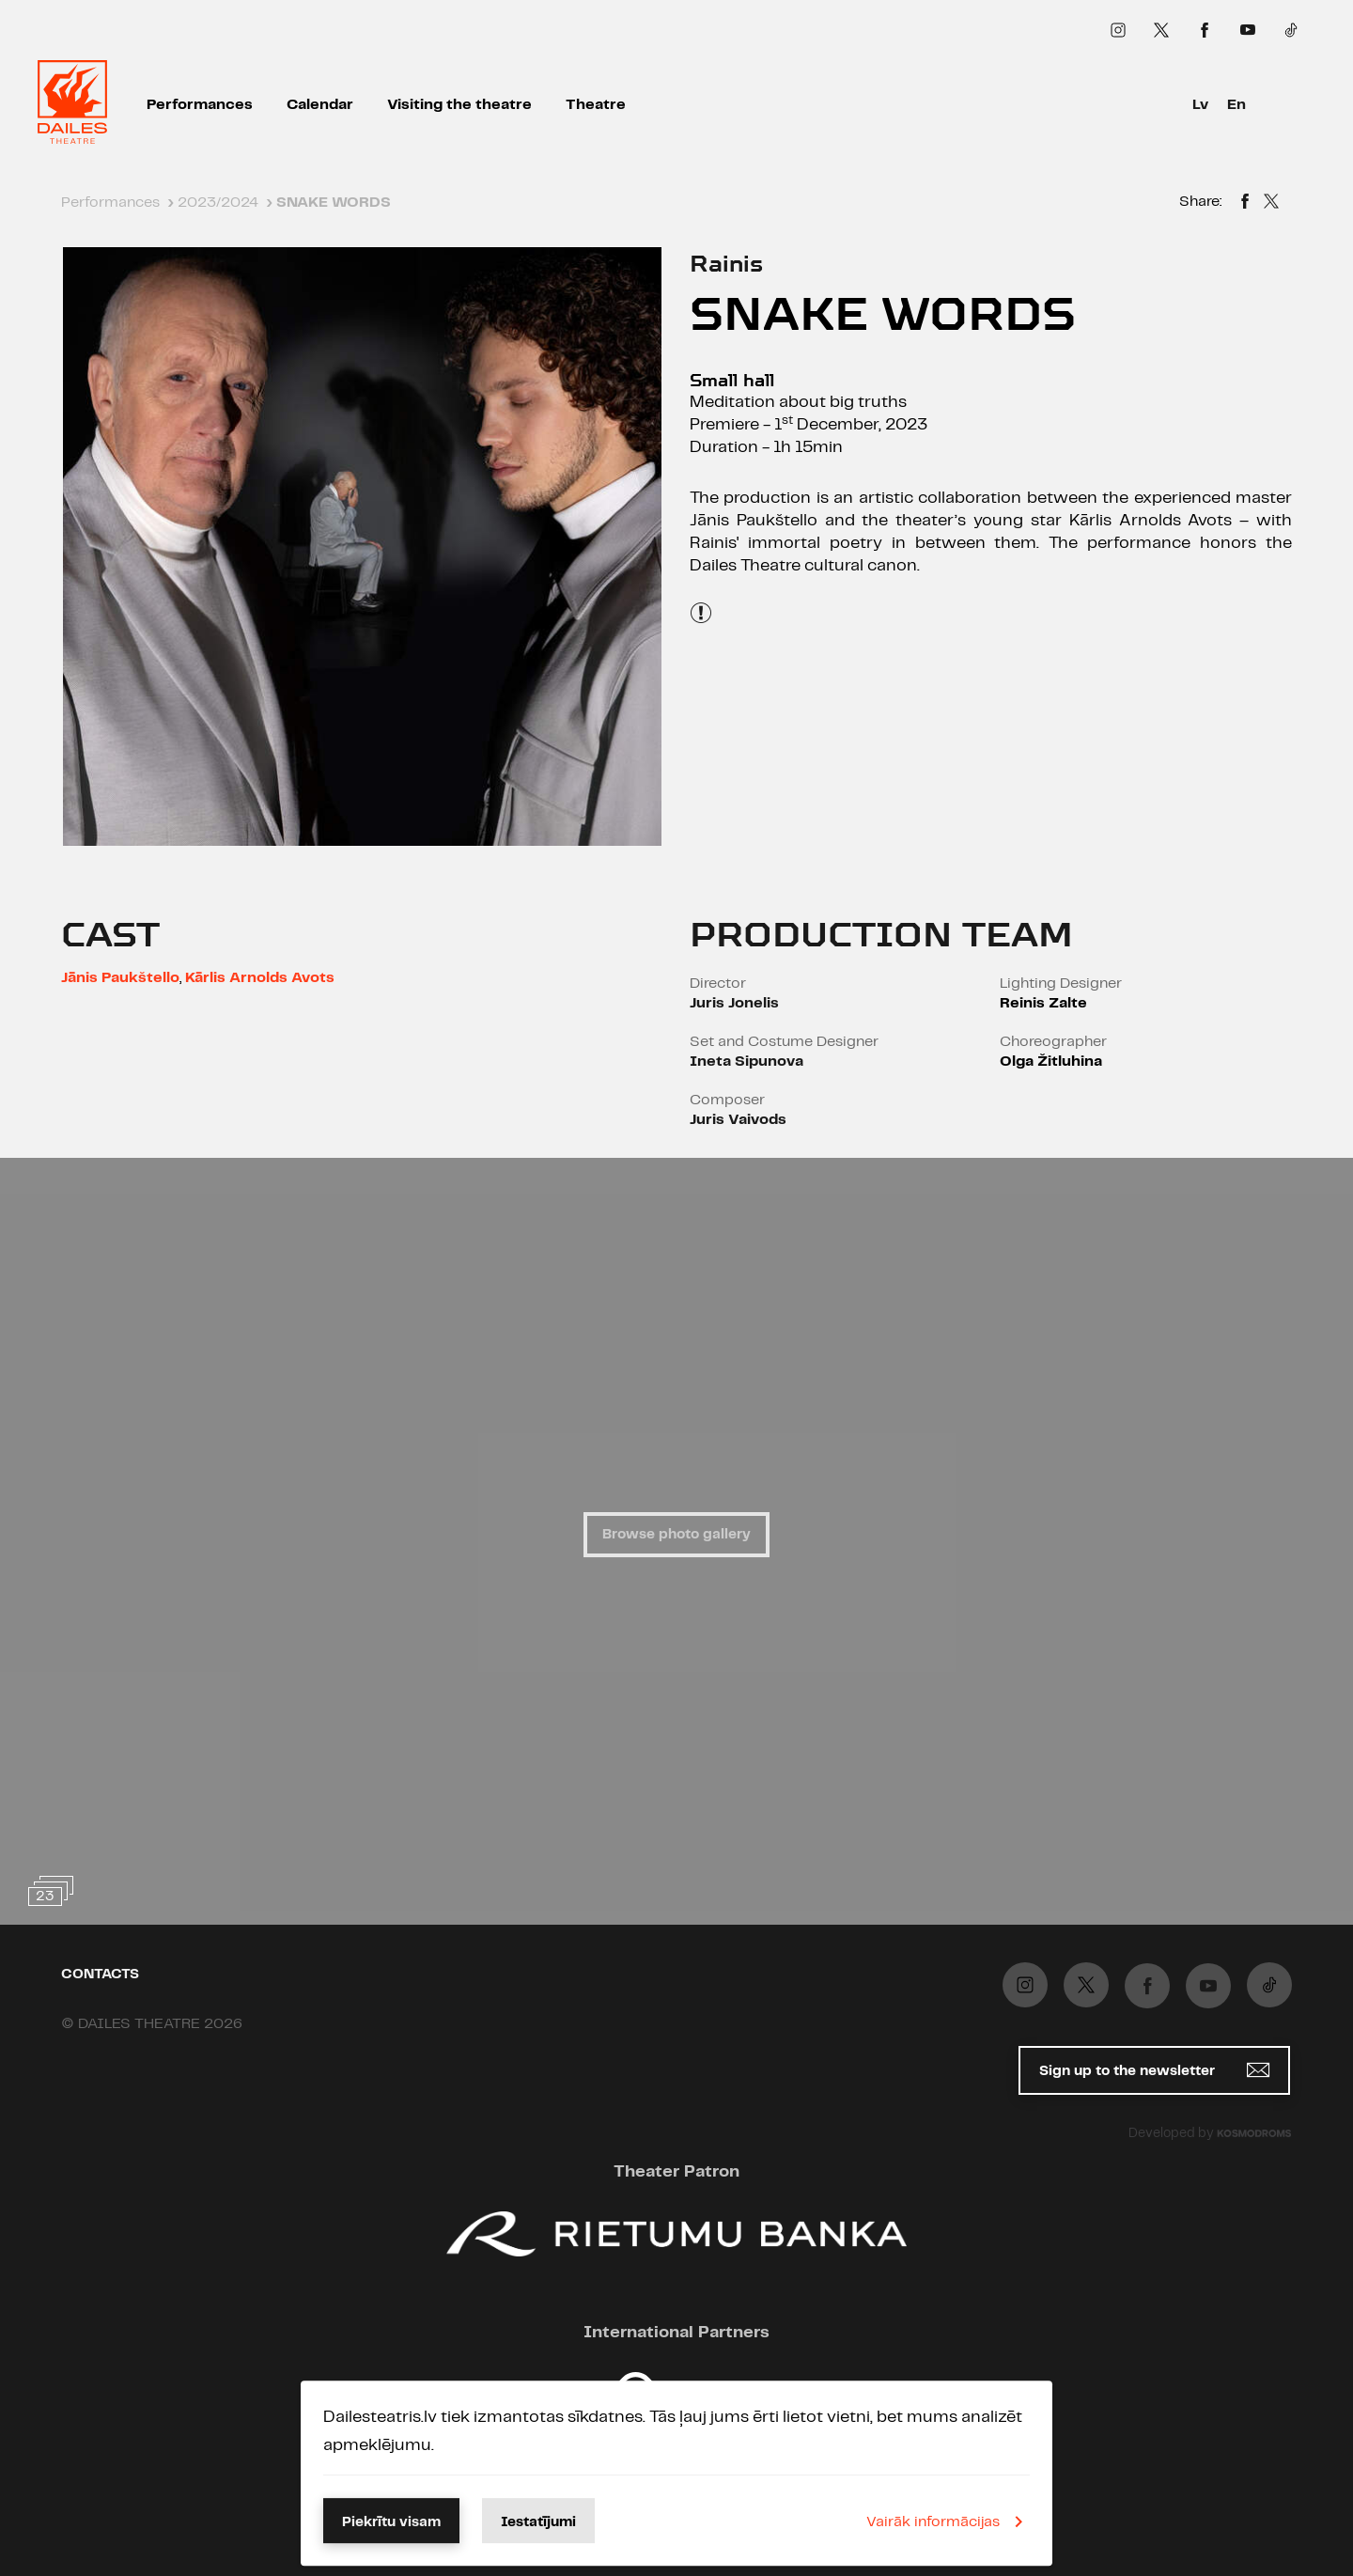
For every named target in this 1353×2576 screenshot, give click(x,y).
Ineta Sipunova (746, 1061)
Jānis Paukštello (120, 978)
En (1236, 105)
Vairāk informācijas (948, 2521)
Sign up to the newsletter (1154, 2070)
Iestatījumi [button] (538, 2522)
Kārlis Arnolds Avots (259, 978)
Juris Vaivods (738, 1120)
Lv (1200, 105)
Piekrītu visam (391, 2522)
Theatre (596, 105)
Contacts (100, 1974)
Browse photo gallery (676, 1534)
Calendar (320, 105)
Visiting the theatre (459, 105)
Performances (200, 105)
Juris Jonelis (734, 1003)
